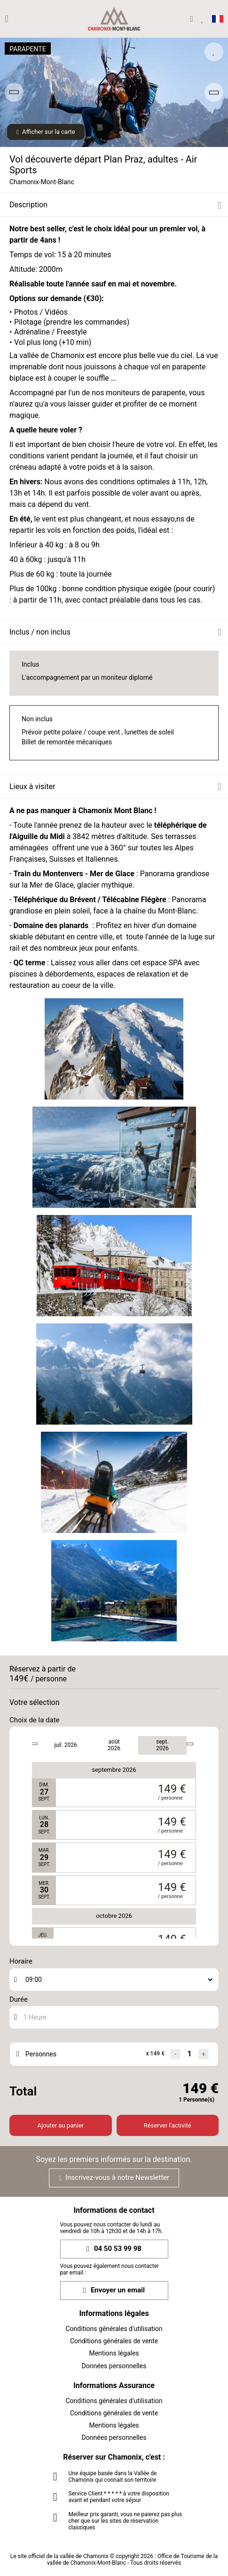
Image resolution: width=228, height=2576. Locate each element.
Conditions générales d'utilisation (114, 2328)
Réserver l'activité (167, 2125)
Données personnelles (114, 2366)
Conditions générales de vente (114, 2341)
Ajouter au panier (61, 2125)
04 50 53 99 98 (114, 2248)
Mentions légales (114, 2353)
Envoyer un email (114, 2290)
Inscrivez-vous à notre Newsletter (114, 2177)
